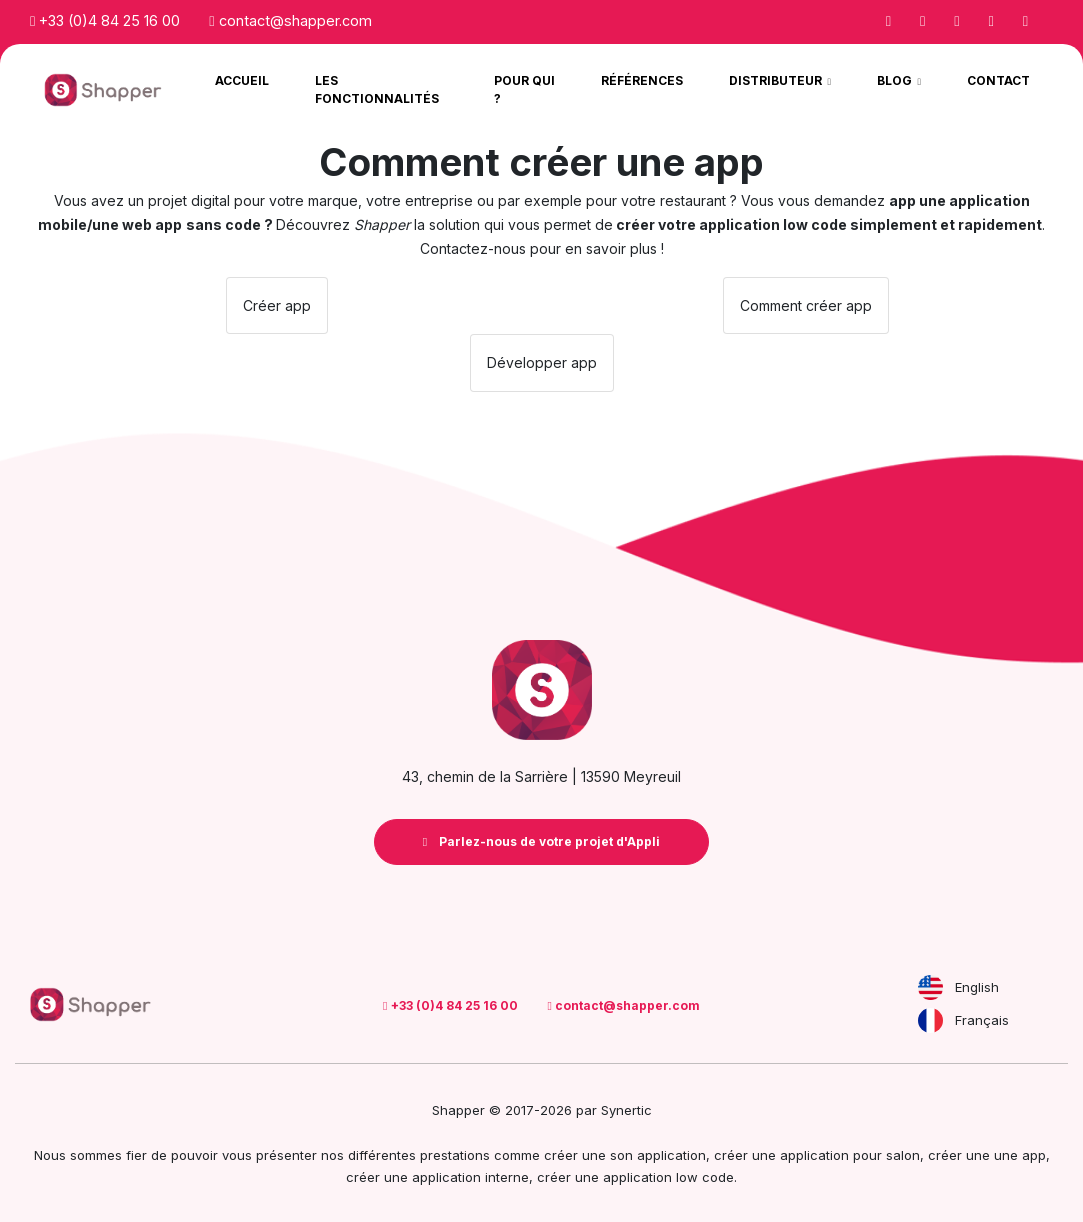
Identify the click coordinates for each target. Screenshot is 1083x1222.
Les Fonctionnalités (377, 89)
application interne (470, 1177)
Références (642, 80)
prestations (455, 1155)
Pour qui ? (524, 89)
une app (1020, 1155)
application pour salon (850, 1155)
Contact (998, 80)
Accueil (242, 80)
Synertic (626, 1110)
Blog (896, 80)
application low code (668, 1177)
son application (658, 1155)
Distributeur (777, 80)
